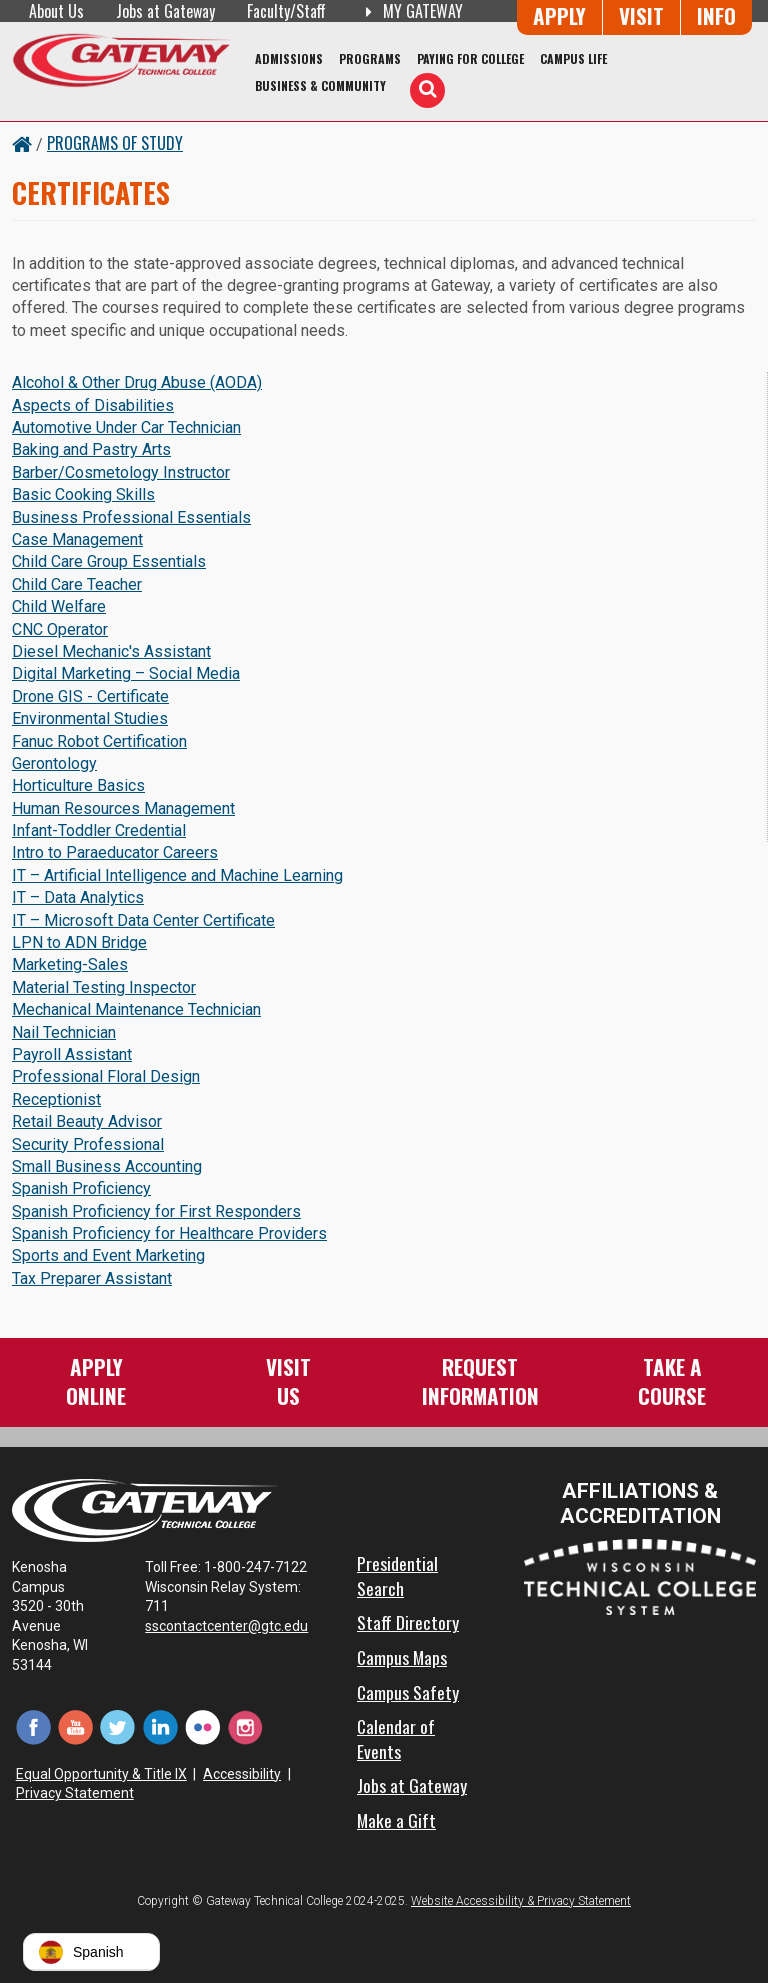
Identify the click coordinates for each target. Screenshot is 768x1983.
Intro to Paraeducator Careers (115, 852)
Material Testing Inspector (104, 987)
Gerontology (54, 763)
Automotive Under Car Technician (126, 427)
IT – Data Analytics (78, 897)
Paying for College (470, 58)
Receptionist (56, 1099)
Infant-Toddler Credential (99, 830)
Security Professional (88, 1144)
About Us (56, 11)
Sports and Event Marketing (108, 1255)
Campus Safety (408, 1692)
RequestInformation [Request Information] (480, 1380)
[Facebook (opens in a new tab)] (33, 1725)
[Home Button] (22, 143)
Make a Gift (396, 1820)
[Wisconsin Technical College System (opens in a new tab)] (640, 1575)
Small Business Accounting (107, 1166)
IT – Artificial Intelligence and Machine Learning (177, 875)
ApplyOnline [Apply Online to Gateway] (96, 1380)
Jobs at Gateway (165, 11)
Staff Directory (408, 1622)
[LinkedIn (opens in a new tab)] (160, 1725)
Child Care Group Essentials (109, 561)
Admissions (289, 58)
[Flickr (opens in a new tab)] (203, 1725)
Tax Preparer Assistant (92, 1278)
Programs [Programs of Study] (370, 58)
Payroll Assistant (72, 1054)
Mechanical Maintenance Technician (136, 1009)
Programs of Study (115, 143)
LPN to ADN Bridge (79, 942)
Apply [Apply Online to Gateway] (559, 15)
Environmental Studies (90, 718)
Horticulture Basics (78, 785)
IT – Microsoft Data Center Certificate (143, 920)
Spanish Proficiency (81, 1188)
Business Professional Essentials (131, 517)
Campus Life (573, 58)
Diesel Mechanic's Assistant (111, 651)
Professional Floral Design (106, 1076)
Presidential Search (397, 1575)
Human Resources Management (123, 808)
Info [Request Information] (716, 15)
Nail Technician (64, 1032)
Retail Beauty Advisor (87, 1121)
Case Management (77, 539)
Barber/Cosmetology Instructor (121, 472)
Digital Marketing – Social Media (126, 673)
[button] (91, 1952)
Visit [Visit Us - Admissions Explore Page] (641, 15)
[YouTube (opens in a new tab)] (75, 1725)
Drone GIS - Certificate (90, 696)
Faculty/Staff (286, 11)
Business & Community (320, 85)
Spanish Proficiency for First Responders (156, 1211)
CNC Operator (60, 629)
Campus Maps (402, 1657)
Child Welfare (59, 606)
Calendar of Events (396, 1738)
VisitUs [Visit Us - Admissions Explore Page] (288, 1380)
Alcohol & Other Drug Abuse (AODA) (137, 382)
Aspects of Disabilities (93, 405)
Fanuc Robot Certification (99, 741)
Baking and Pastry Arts (91, 449)
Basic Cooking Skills (83, 494)
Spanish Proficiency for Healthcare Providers (169, 1233)
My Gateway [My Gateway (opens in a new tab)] (410, 11)
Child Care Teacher (77, 584)
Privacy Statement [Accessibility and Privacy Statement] (75, 1793)
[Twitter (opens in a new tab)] (118, 1725)
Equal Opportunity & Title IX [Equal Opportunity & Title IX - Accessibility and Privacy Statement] (101, 1774)
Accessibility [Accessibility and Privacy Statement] (242, 1774)
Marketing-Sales (70, 964)
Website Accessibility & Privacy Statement (521, 1901)
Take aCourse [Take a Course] (672, 1380)
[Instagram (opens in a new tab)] (245, 1725)
